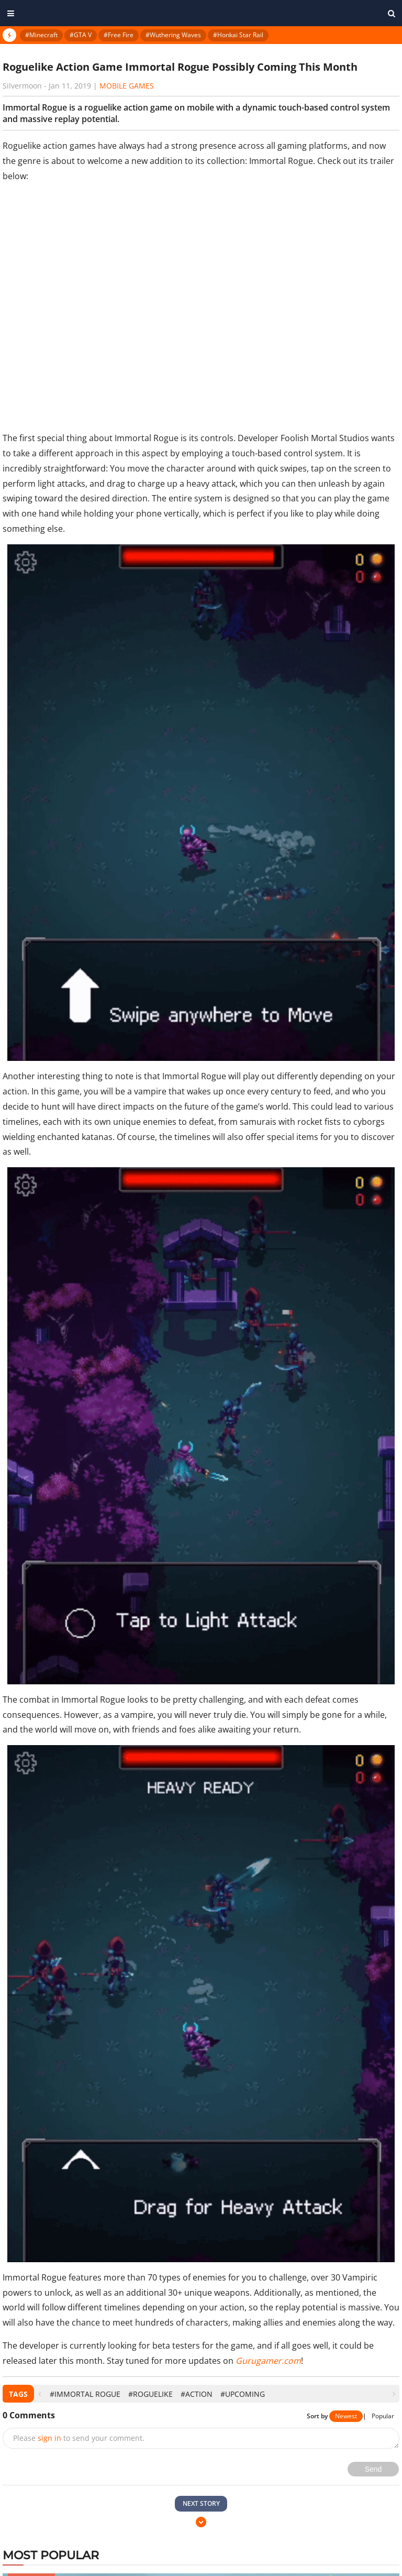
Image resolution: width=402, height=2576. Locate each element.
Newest (346, 2415)
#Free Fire (118, 34)
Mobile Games (126, 86)
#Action (197, 2394)
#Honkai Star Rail (238, 34)
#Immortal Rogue (85, 2394)
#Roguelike (150, 2394)
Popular (383, 2415)
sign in (49, 2438)
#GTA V (81, 34)
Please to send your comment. (78, 2438)
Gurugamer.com (268, 2360)
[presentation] (39, 2394)
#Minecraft (41, 34)
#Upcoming (242, 2394)
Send (373, 2469)
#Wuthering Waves (173, 34)
